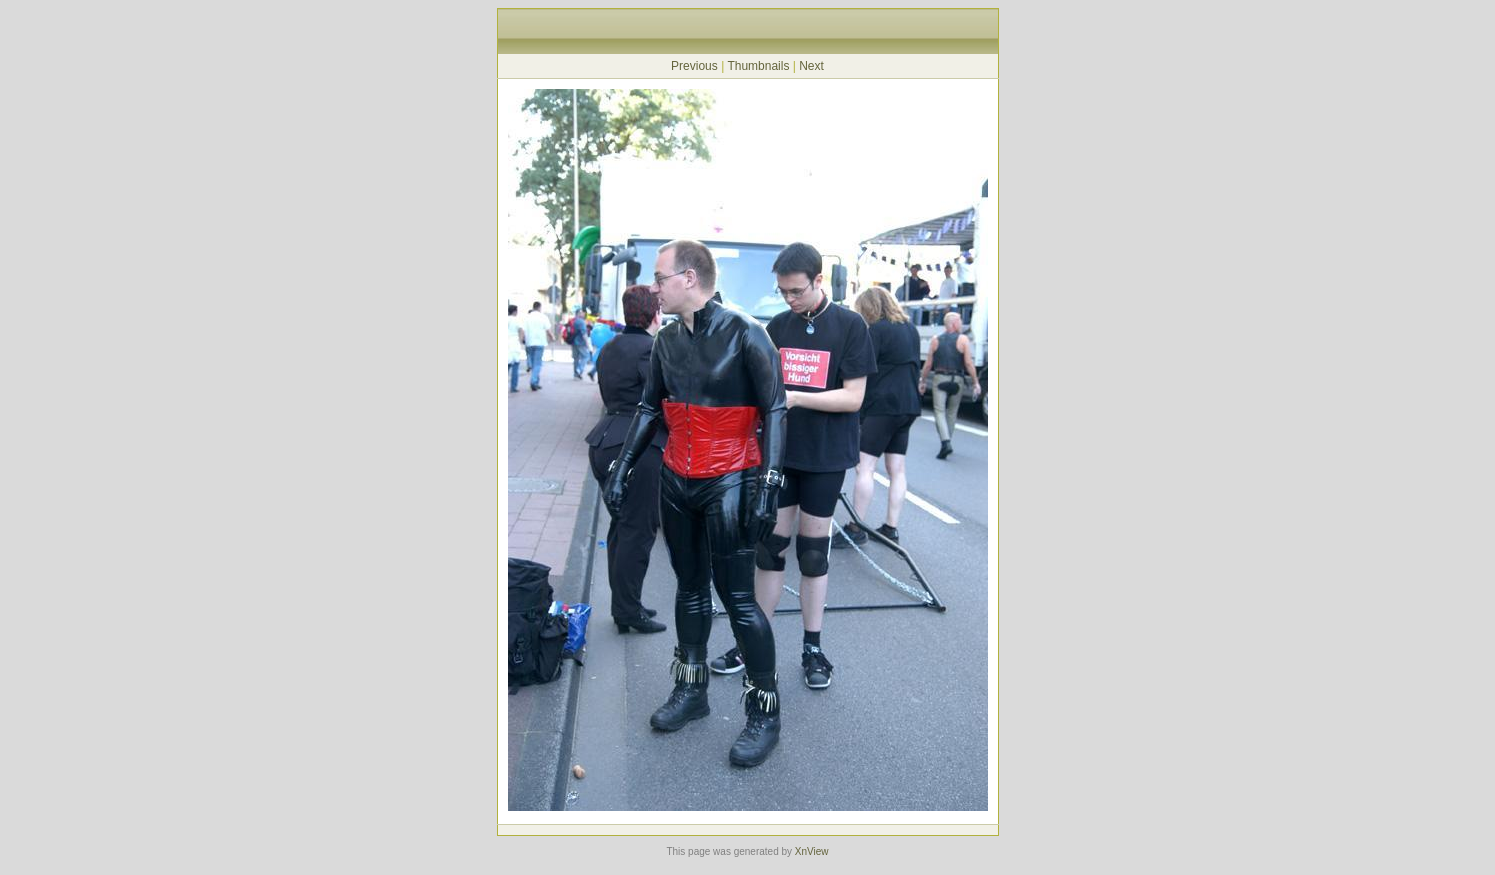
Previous (694, 66)
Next (811, 66)
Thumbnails (758, 66)
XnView (812, 851)
